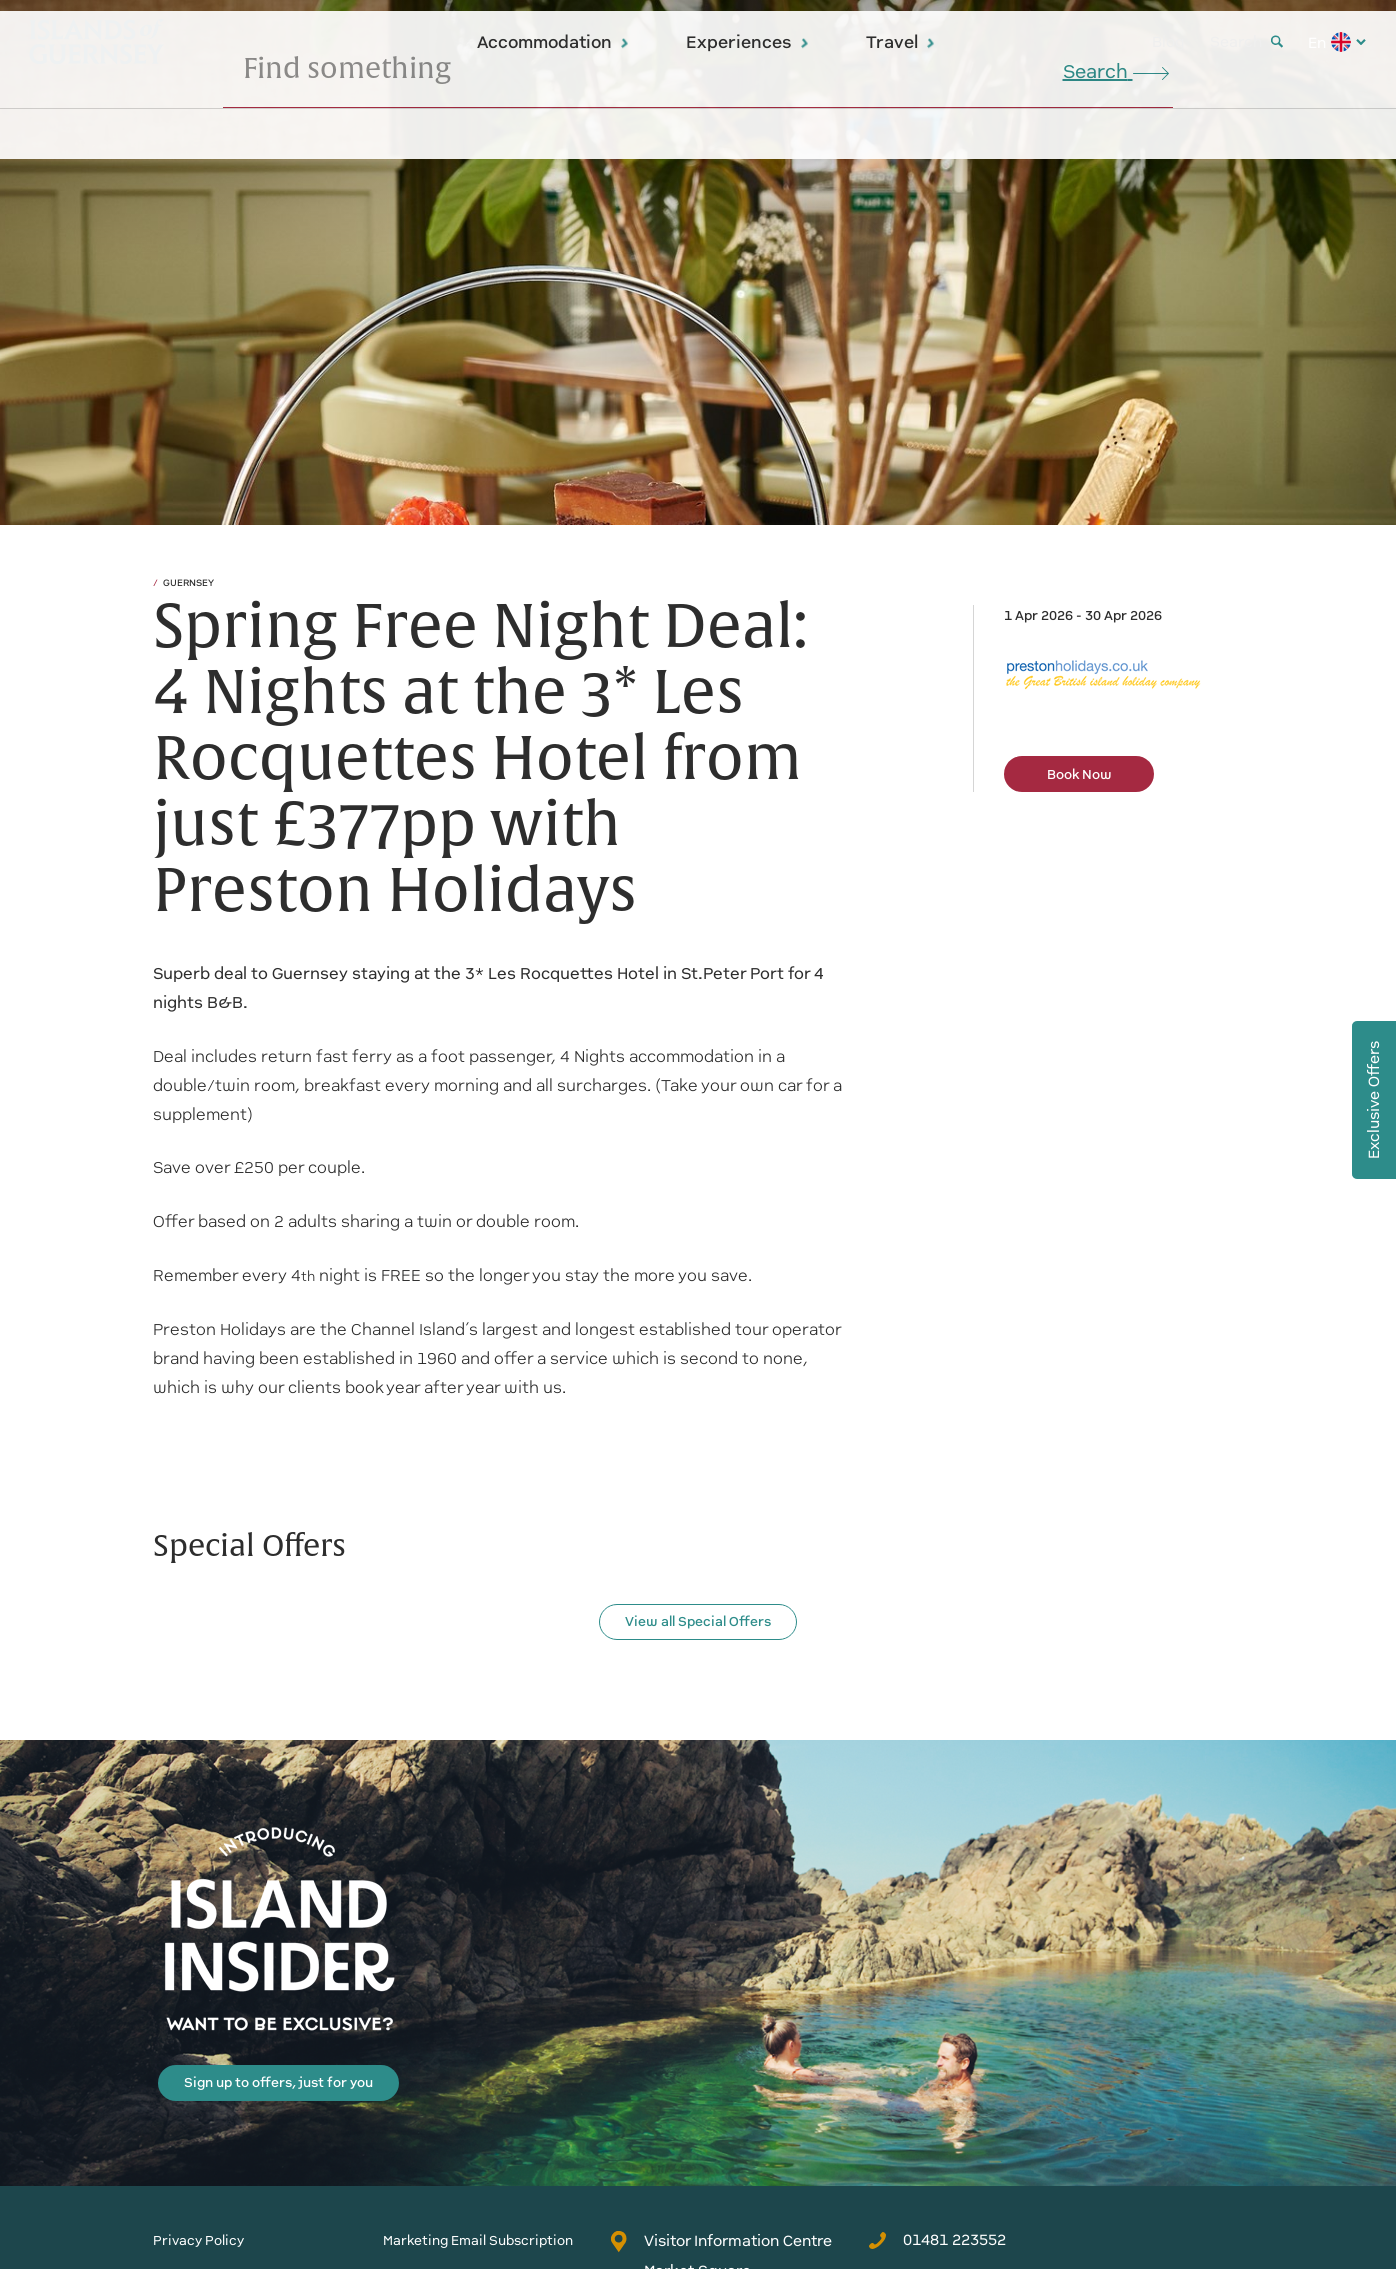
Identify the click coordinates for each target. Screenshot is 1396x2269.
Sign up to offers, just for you (278, 2082)
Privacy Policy (198, 2240)
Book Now (1079, 774)
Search (1246, 41)
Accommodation (553, 42)
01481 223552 (937, 2240)
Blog (1168, 41)
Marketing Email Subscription (478, 2240)
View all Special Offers (698, 1621)
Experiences (748, 42)
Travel (901, 42)
